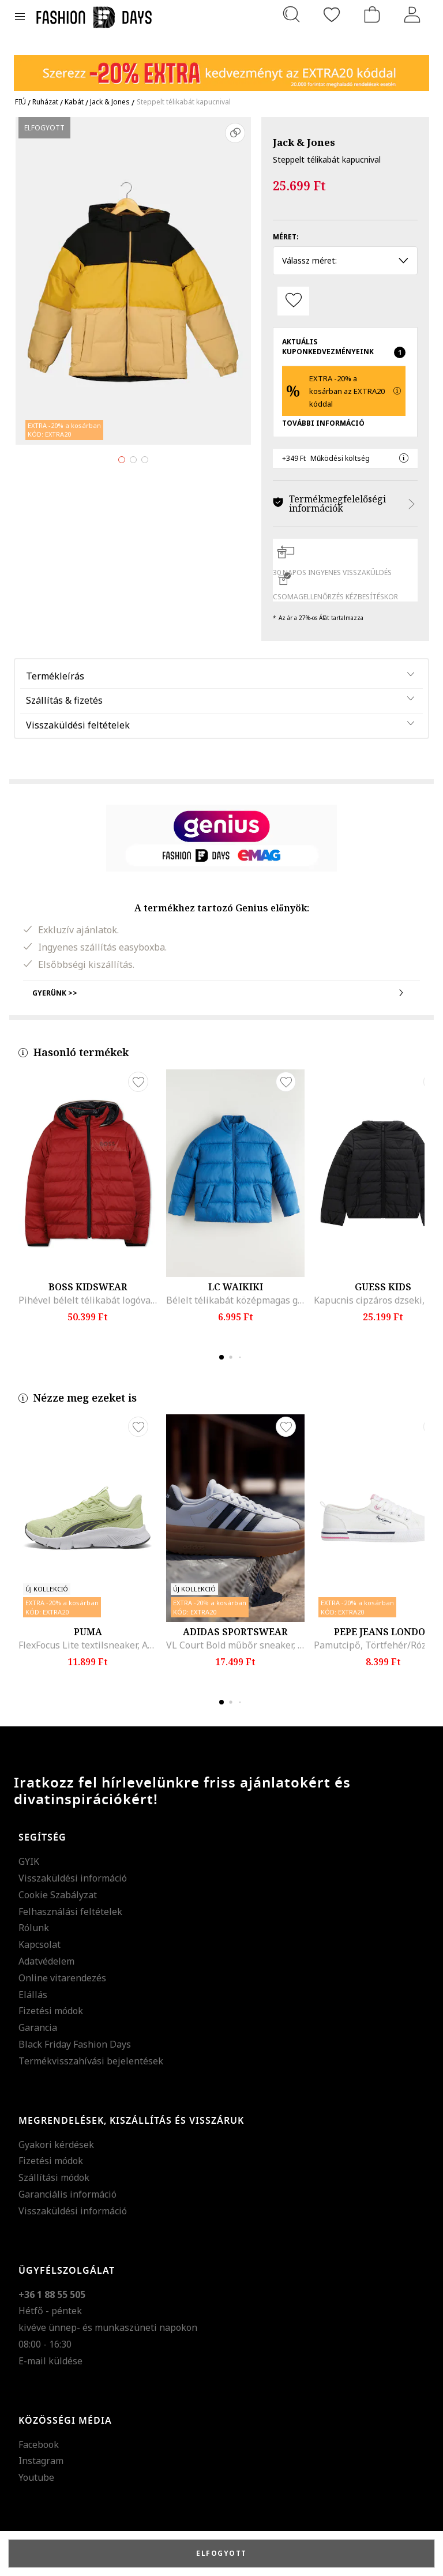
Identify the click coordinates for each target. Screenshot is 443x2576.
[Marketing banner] (221, 67)
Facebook (38, 2444)
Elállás (32, 1994)
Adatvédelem (46, 1961)
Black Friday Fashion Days (74, 2044)
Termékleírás (55, 676)
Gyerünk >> (221, 992)
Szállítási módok (53, 2177)
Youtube (36, 2477)
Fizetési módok (50, 2010)
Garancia (37, 2027)
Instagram (40, 2460)
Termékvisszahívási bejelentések (90, 2061)
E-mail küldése (50, 2361)
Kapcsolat (39, 1944)
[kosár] (372, 14)
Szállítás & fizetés (64, 700)
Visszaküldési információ (72, 1878)
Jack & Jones (304, 142)
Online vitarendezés (62, 1978)
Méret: (286, 237)
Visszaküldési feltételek (78, 725)
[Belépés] (412, 14)
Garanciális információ (67, 2194)
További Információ (323, 423)
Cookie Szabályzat (57, 1894)
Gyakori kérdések (56, 2144)
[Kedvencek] (331, 14)
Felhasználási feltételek (70, 1911)
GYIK (28, 1861)
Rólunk (33, 1927)
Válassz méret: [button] (345, 260)
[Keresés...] (291, 14)
